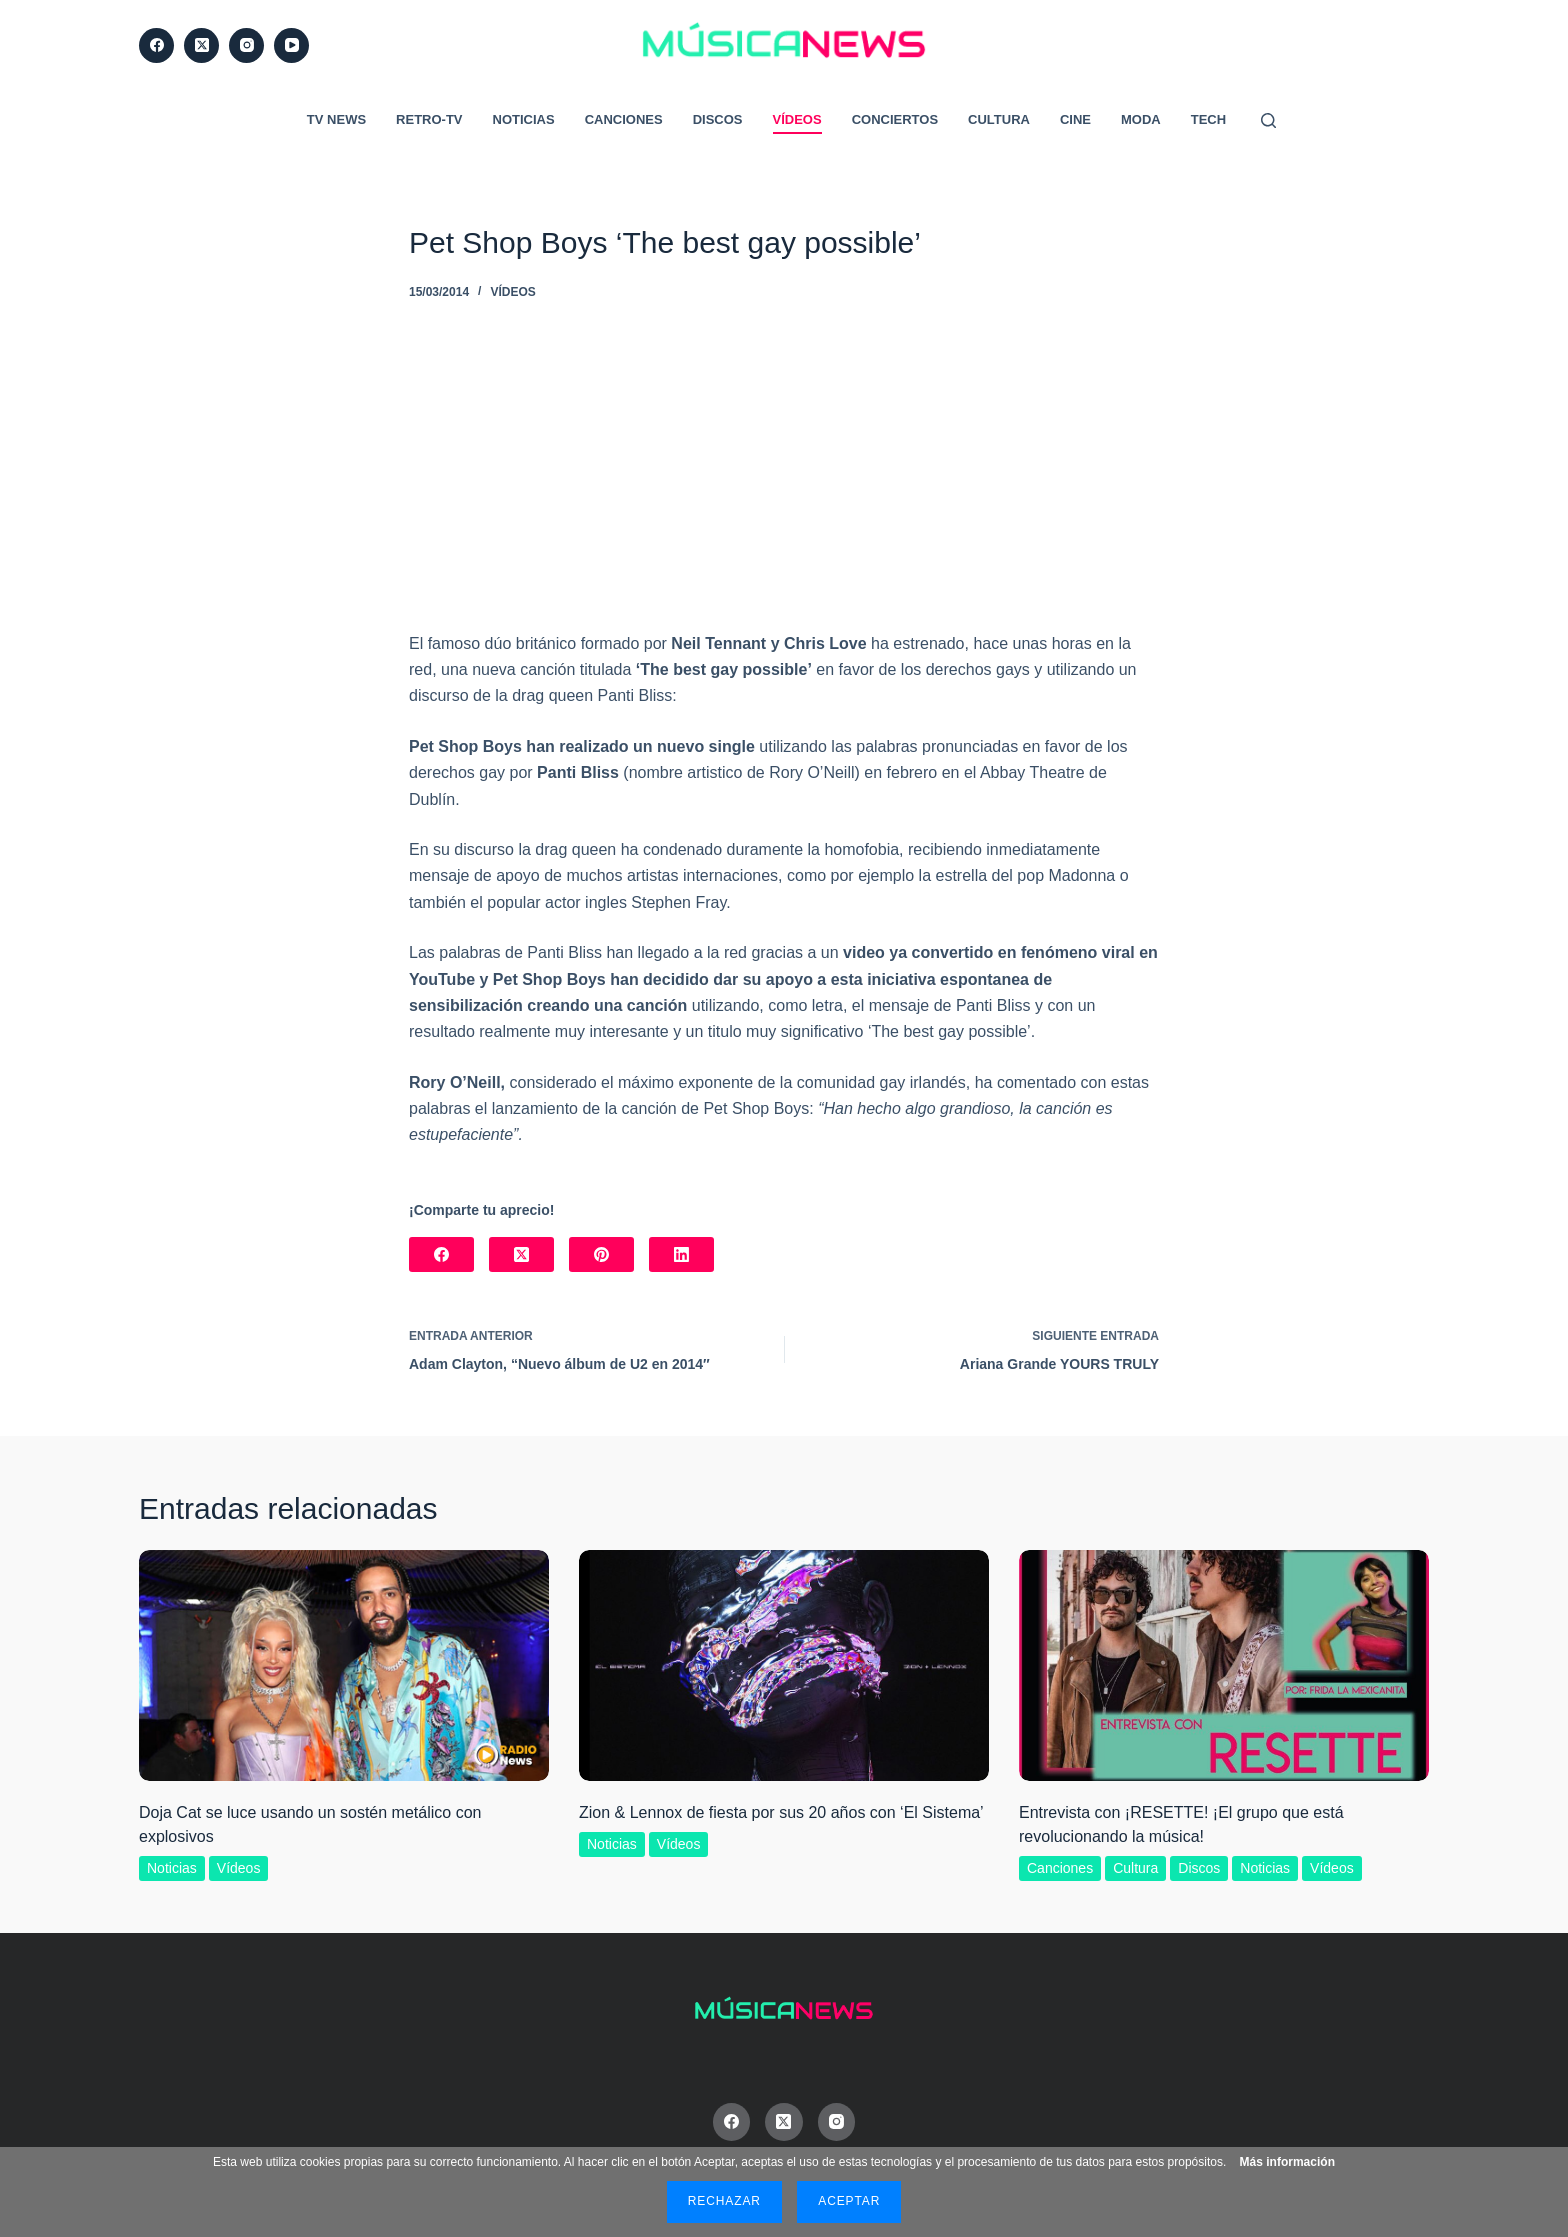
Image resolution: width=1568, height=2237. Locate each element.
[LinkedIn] (681, 1254)
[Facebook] (156, 45)
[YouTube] (291, 45)
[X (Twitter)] (201, 45)
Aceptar (849, 2201)
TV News (336, 119)
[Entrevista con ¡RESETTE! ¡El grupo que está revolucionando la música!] (1224, 1665)
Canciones (624, 119)
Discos (718, 119)
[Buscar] (1268, 120)
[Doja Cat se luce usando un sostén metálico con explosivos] (344, 1665)
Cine (1075, 119)
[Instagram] (246, 45)
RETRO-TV (429, 119)
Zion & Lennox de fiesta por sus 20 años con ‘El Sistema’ (781, 1812)
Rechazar (724, 2201)
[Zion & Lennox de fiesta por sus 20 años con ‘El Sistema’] (784, 1665)
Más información (1287, 2162)
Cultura (999, 119)
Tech (1208, 119)
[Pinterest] (601, 1254)
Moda (1141, 119)
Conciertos (895, 119)
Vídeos (797, 119)
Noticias (524, 119)
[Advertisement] (784, 481)
